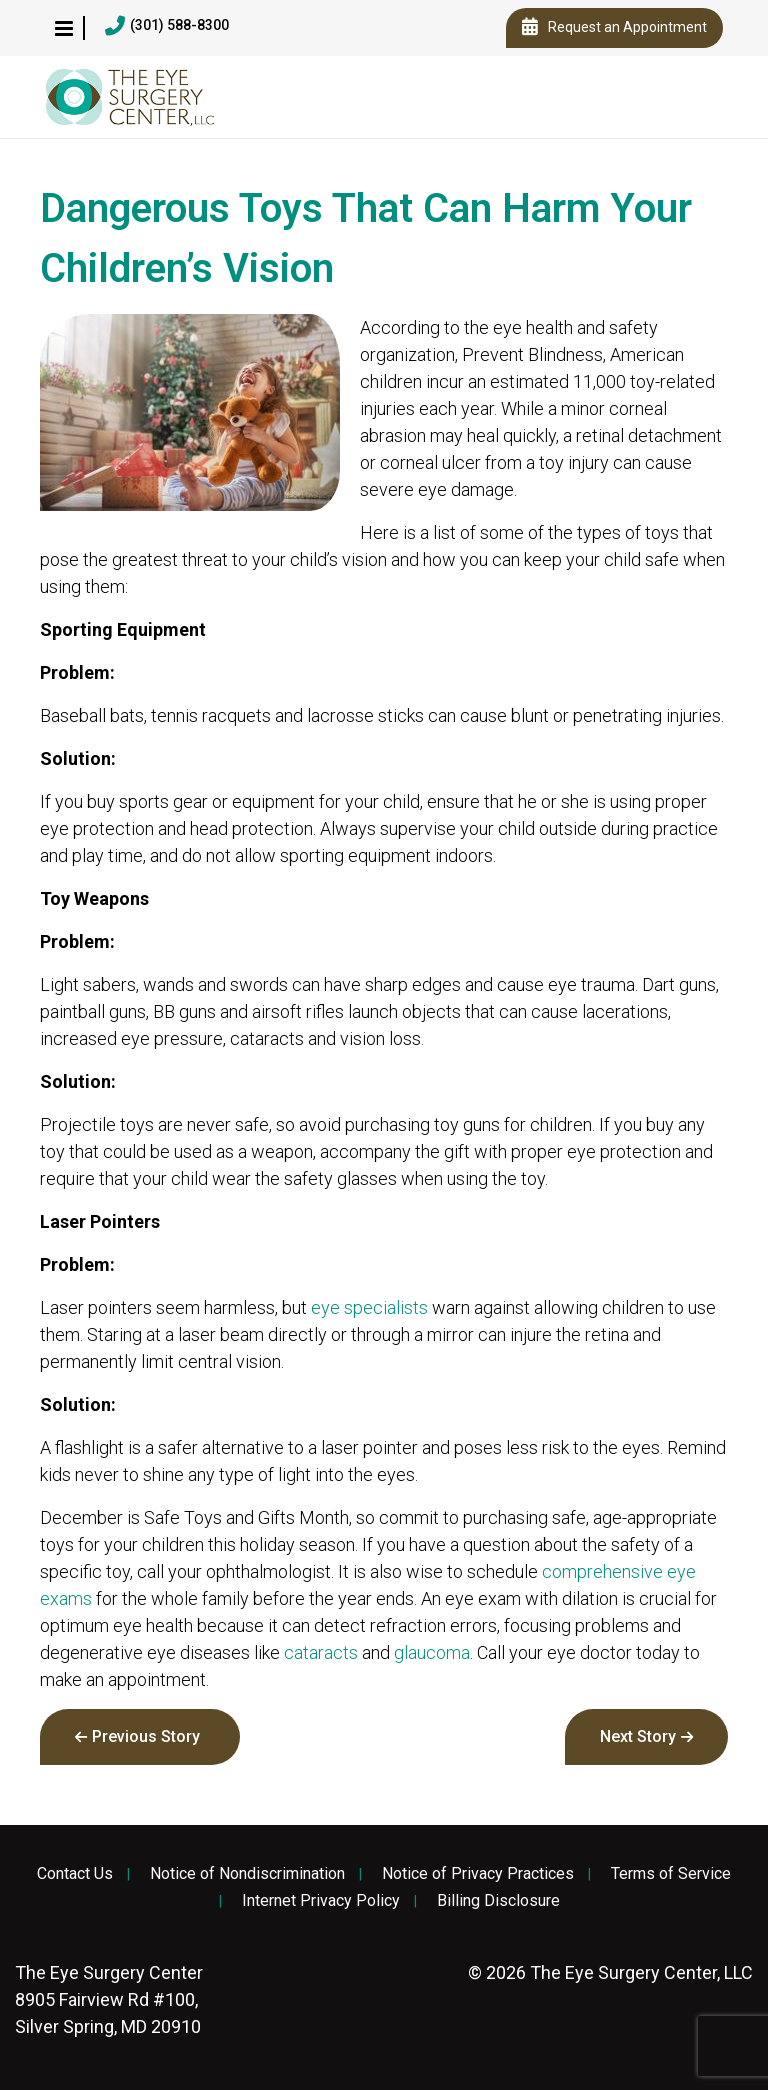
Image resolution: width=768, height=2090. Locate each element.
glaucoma (432, 1652)
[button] (64, 28)
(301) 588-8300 (167, 26)
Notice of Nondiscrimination (247, 1874)
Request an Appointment (614, 28)
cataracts (321, 1652)
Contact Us (75, 1874)
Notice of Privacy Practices (478, 1874)
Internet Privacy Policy (321, 1901)
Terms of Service (671, 1874)
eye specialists (369, 1307)
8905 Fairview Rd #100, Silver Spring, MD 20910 (109, 1999)
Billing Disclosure (498, 1901)
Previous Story (146, 1736)
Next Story (638, 1736)
